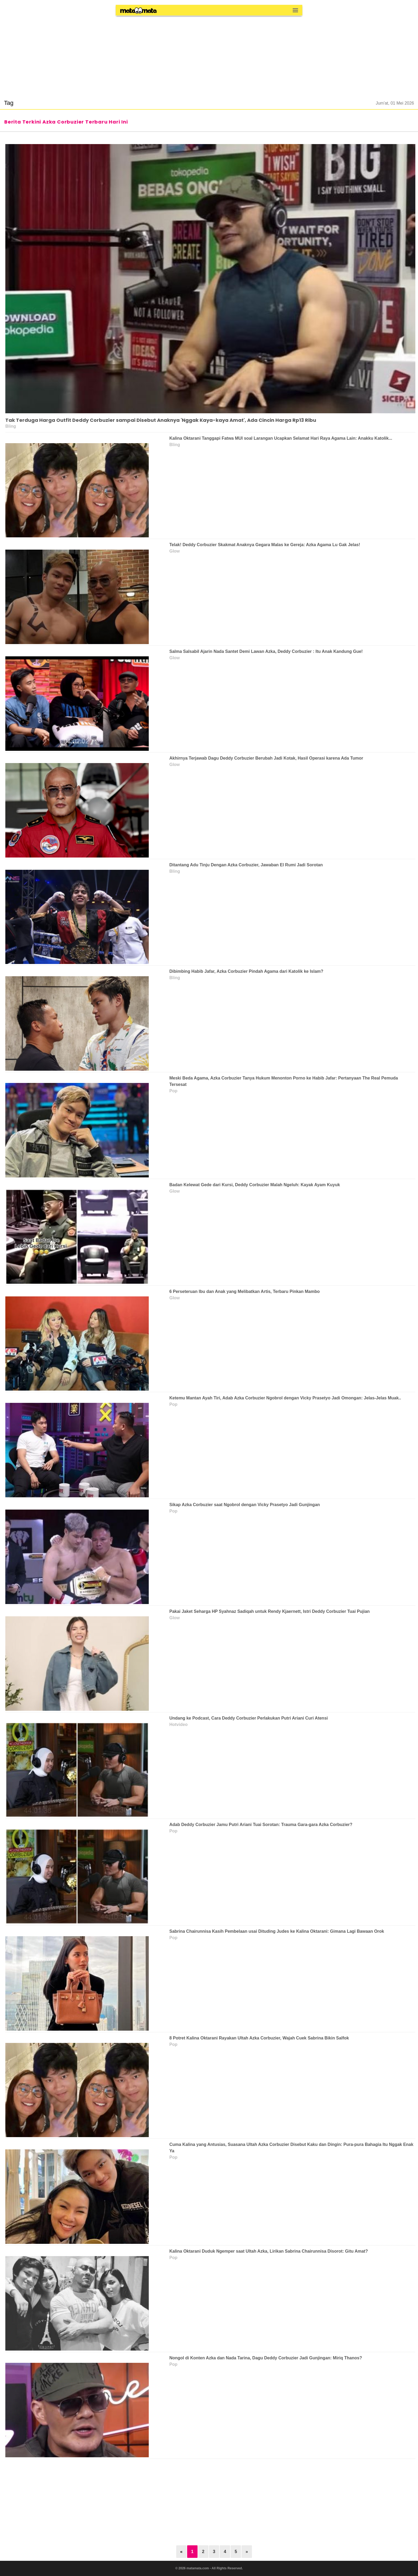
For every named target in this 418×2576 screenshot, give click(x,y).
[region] (209, 54)
